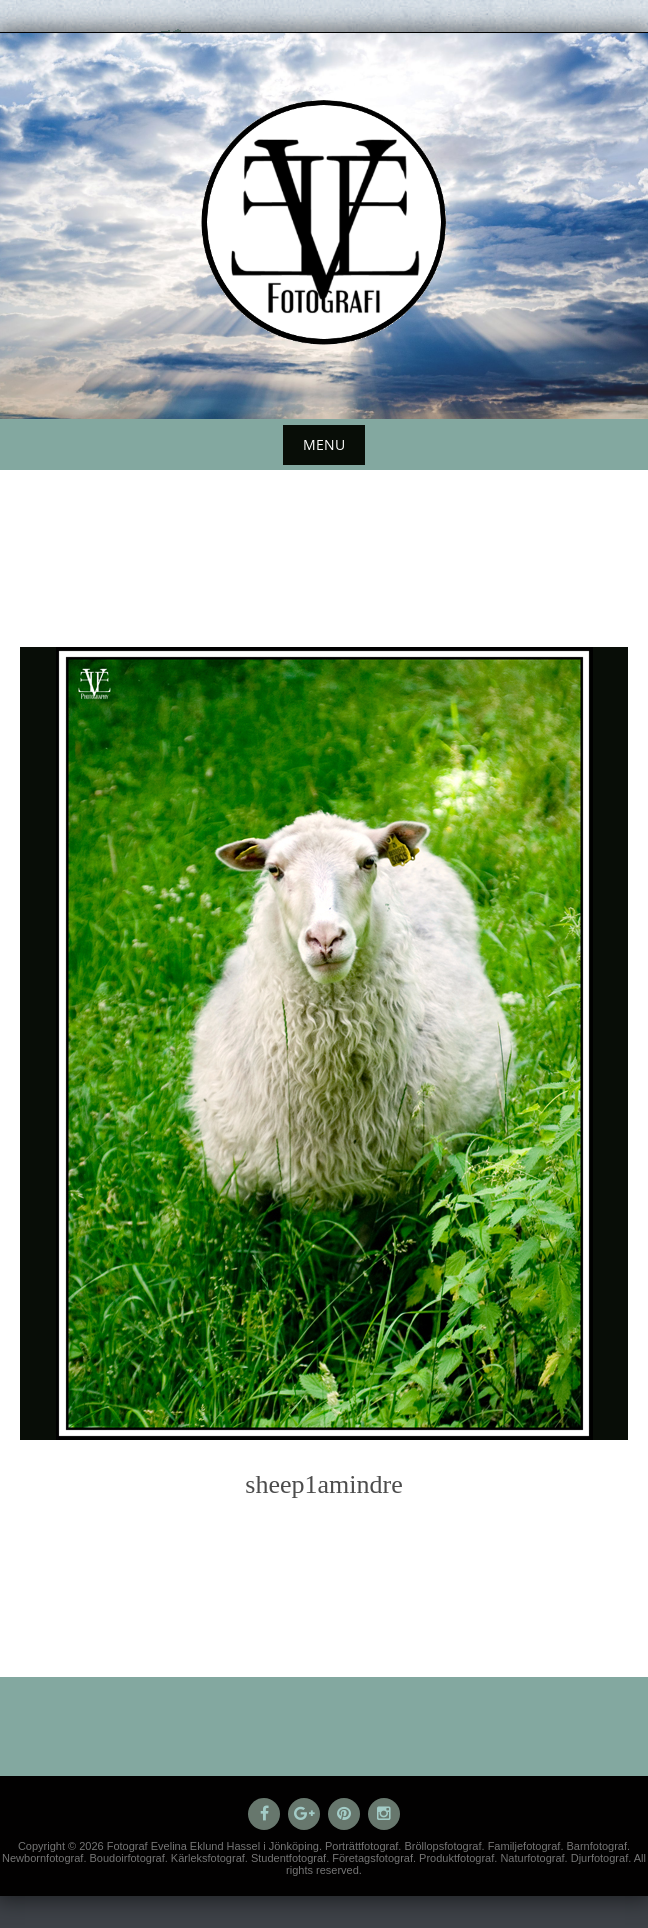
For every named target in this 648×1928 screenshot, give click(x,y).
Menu (324, 444)
